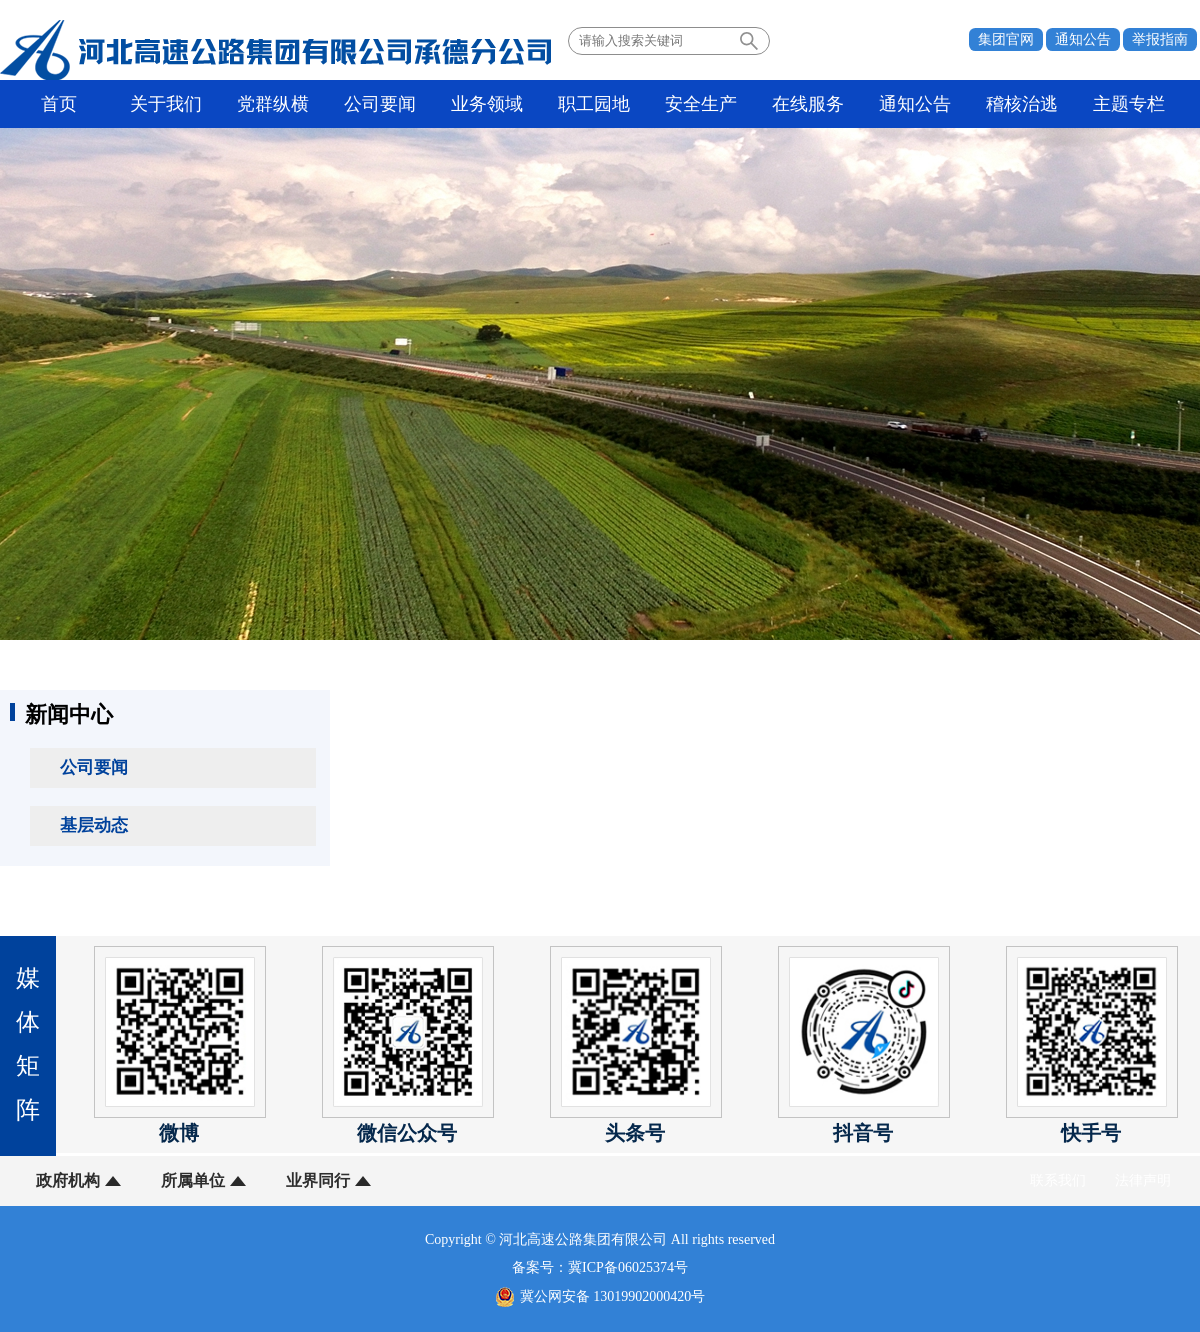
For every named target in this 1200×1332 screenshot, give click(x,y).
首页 (59, 104)
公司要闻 (380, 104)
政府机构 (68, 1180)
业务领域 (487, 104)
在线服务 (808, 104)
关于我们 (166, 104)
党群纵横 (273, 104)
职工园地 (594, 104)
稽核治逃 (1022, 104)
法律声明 (1143, 1180)
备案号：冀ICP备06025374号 (600, 1267)
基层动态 (94, 825)
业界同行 (318, 1180)
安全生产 (701, 104)
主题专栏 (1129, 104)
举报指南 (1160, 39)
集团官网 (1006, 39)
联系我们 (1058, 1180)
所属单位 (193, 1180)
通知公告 (1083, 39)
